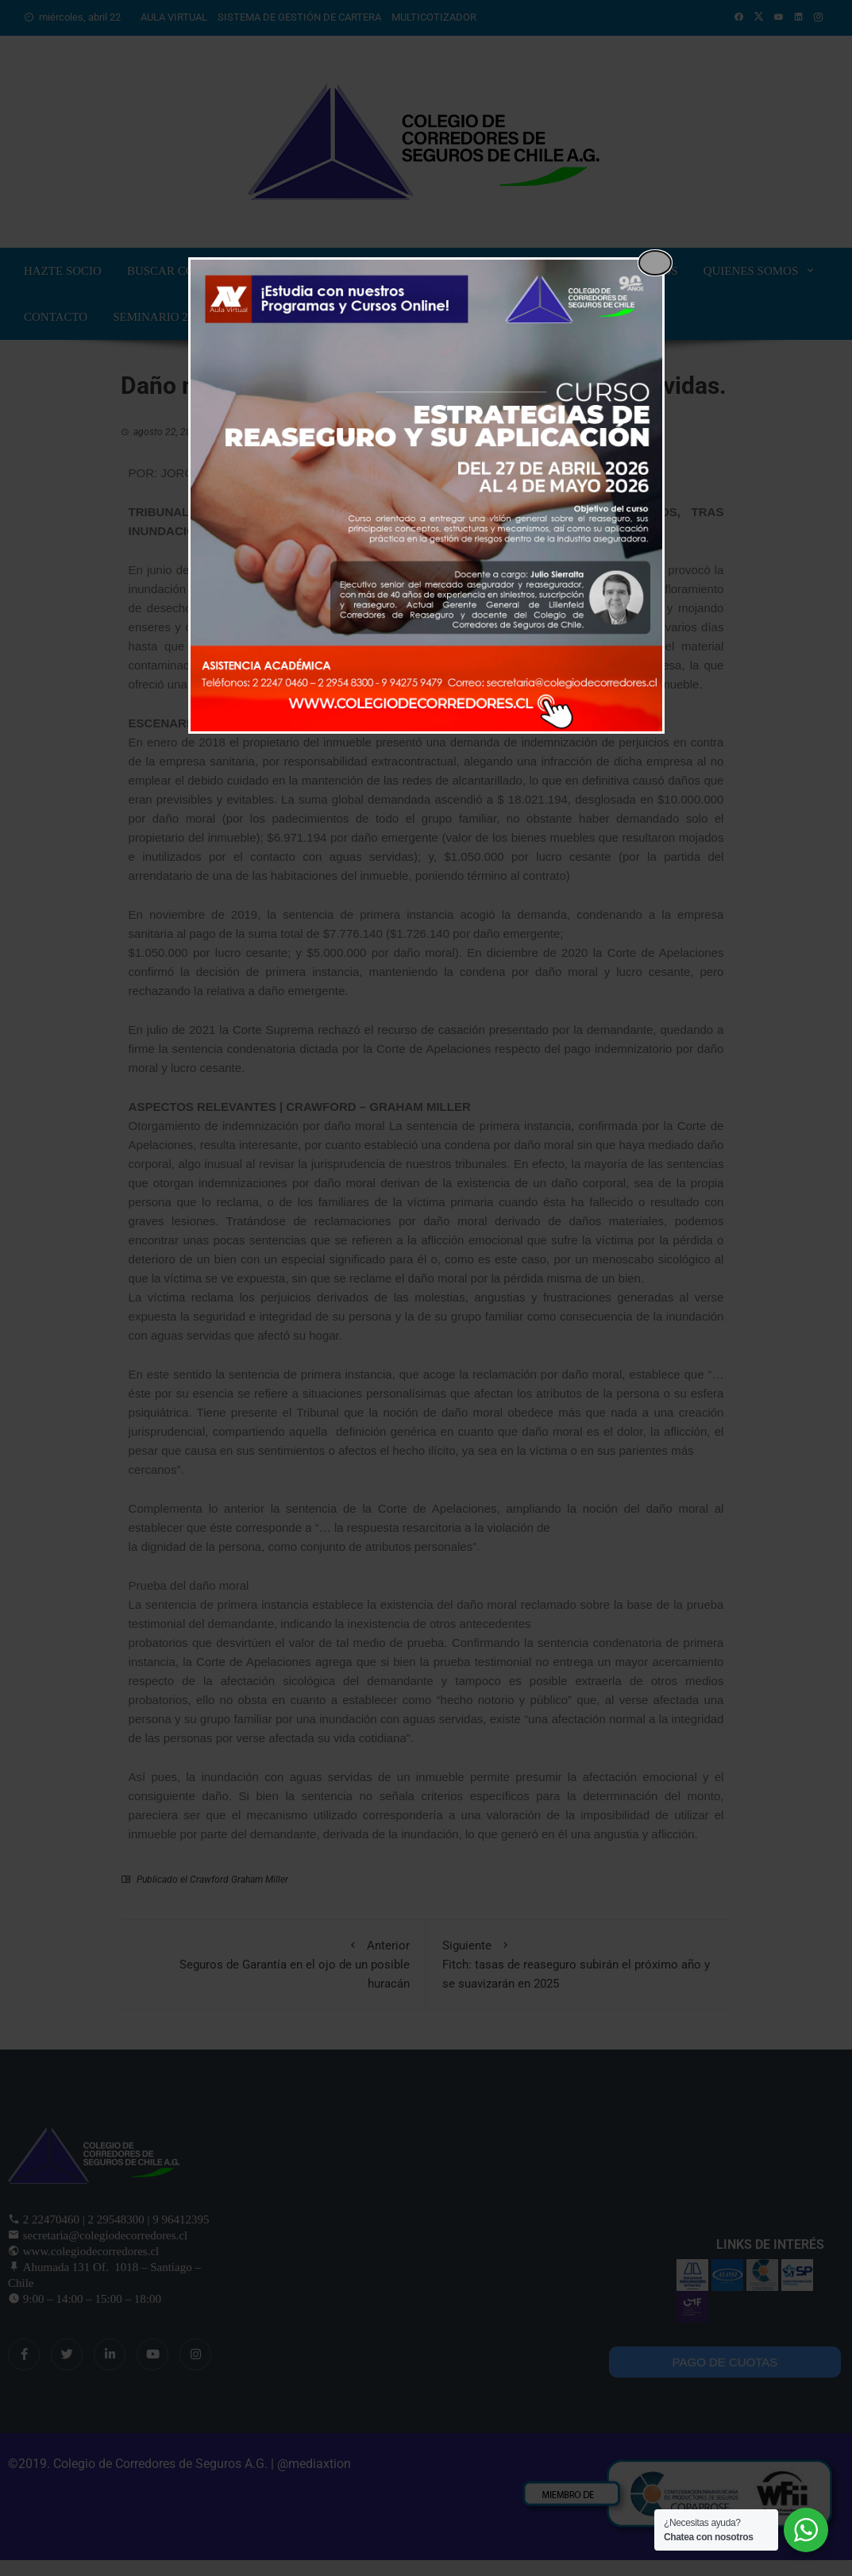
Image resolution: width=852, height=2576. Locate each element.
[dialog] (426, 495)
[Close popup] (655, 263)
